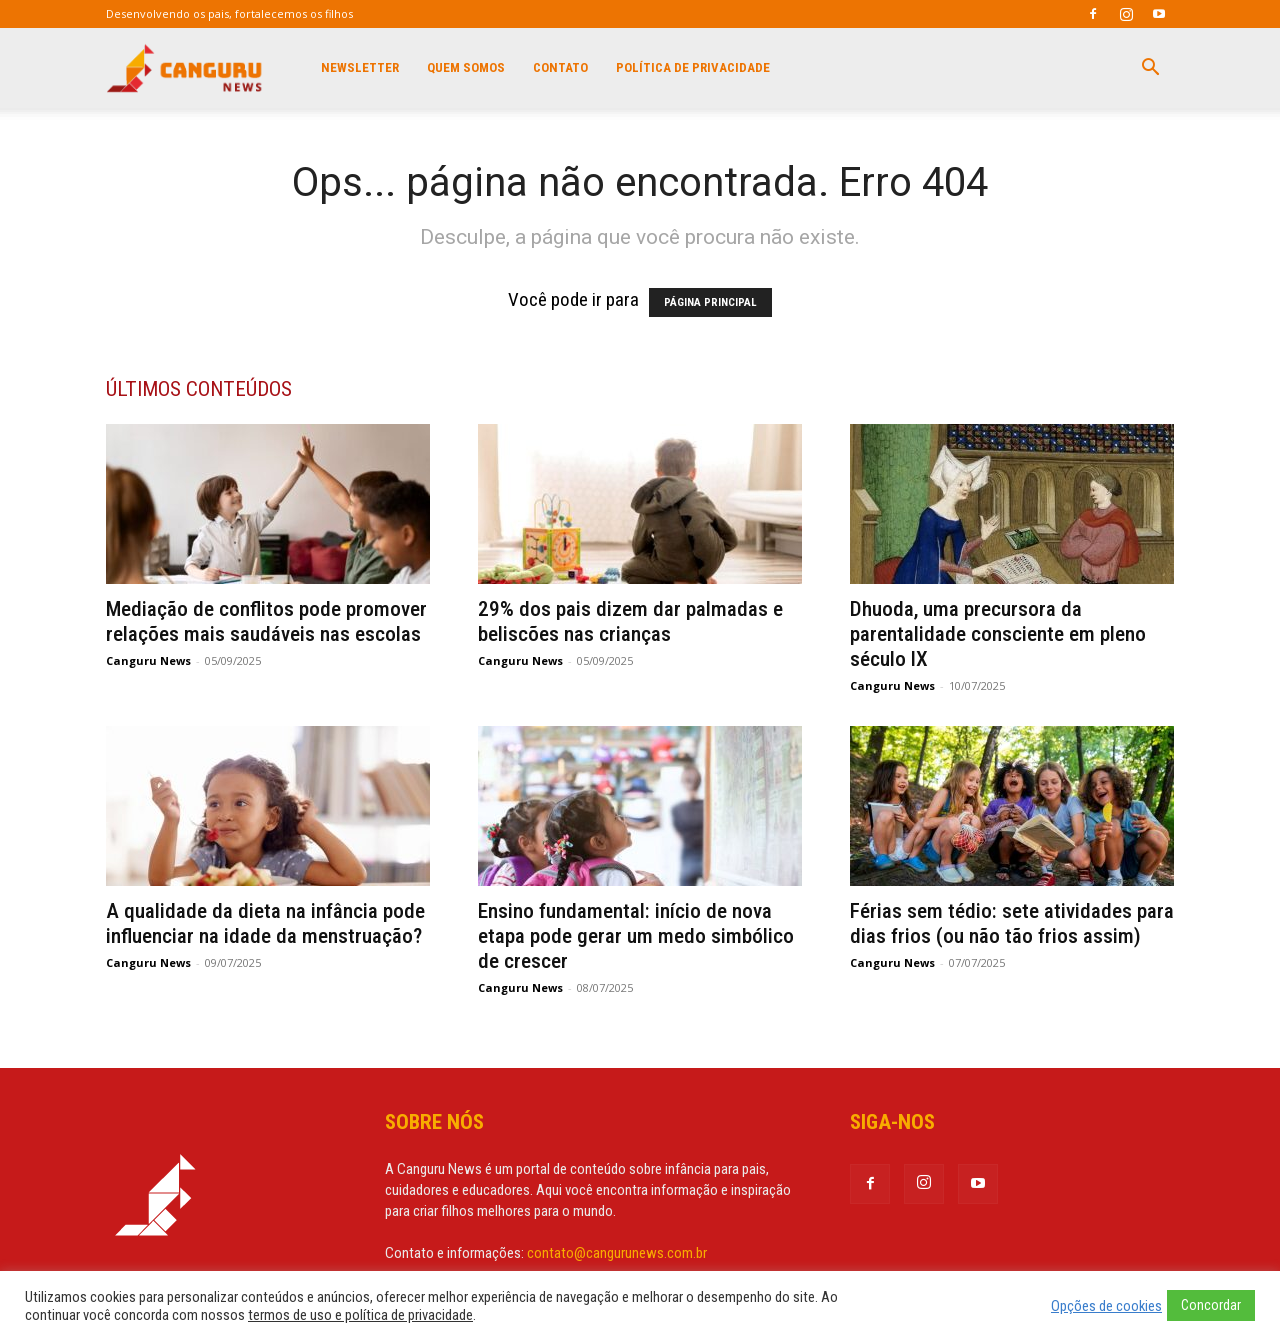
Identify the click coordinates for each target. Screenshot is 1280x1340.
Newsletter (360, 67)
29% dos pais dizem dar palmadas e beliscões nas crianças (630, 621)
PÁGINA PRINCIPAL (710, 302)
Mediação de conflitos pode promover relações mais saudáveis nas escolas (266, 621)
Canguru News (148, 660)
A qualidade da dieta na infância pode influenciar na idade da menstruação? (266, 923)
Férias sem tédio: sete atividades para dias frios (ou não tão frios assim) (1012, 923)
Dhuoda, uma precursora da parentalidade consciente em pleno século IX (998, 634)
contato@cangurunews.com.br (617, 1253)
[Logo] (185, 68)
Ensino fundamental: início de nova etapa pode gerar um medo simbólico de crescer (636, 936)
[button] (1150, 68)
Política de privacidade (693, 67)
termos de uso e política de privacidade (360, 1315)
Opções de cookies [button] (1106, 1306)
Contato (560, 67)
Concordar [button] (1211, 1305)
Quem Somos (466, 67)
